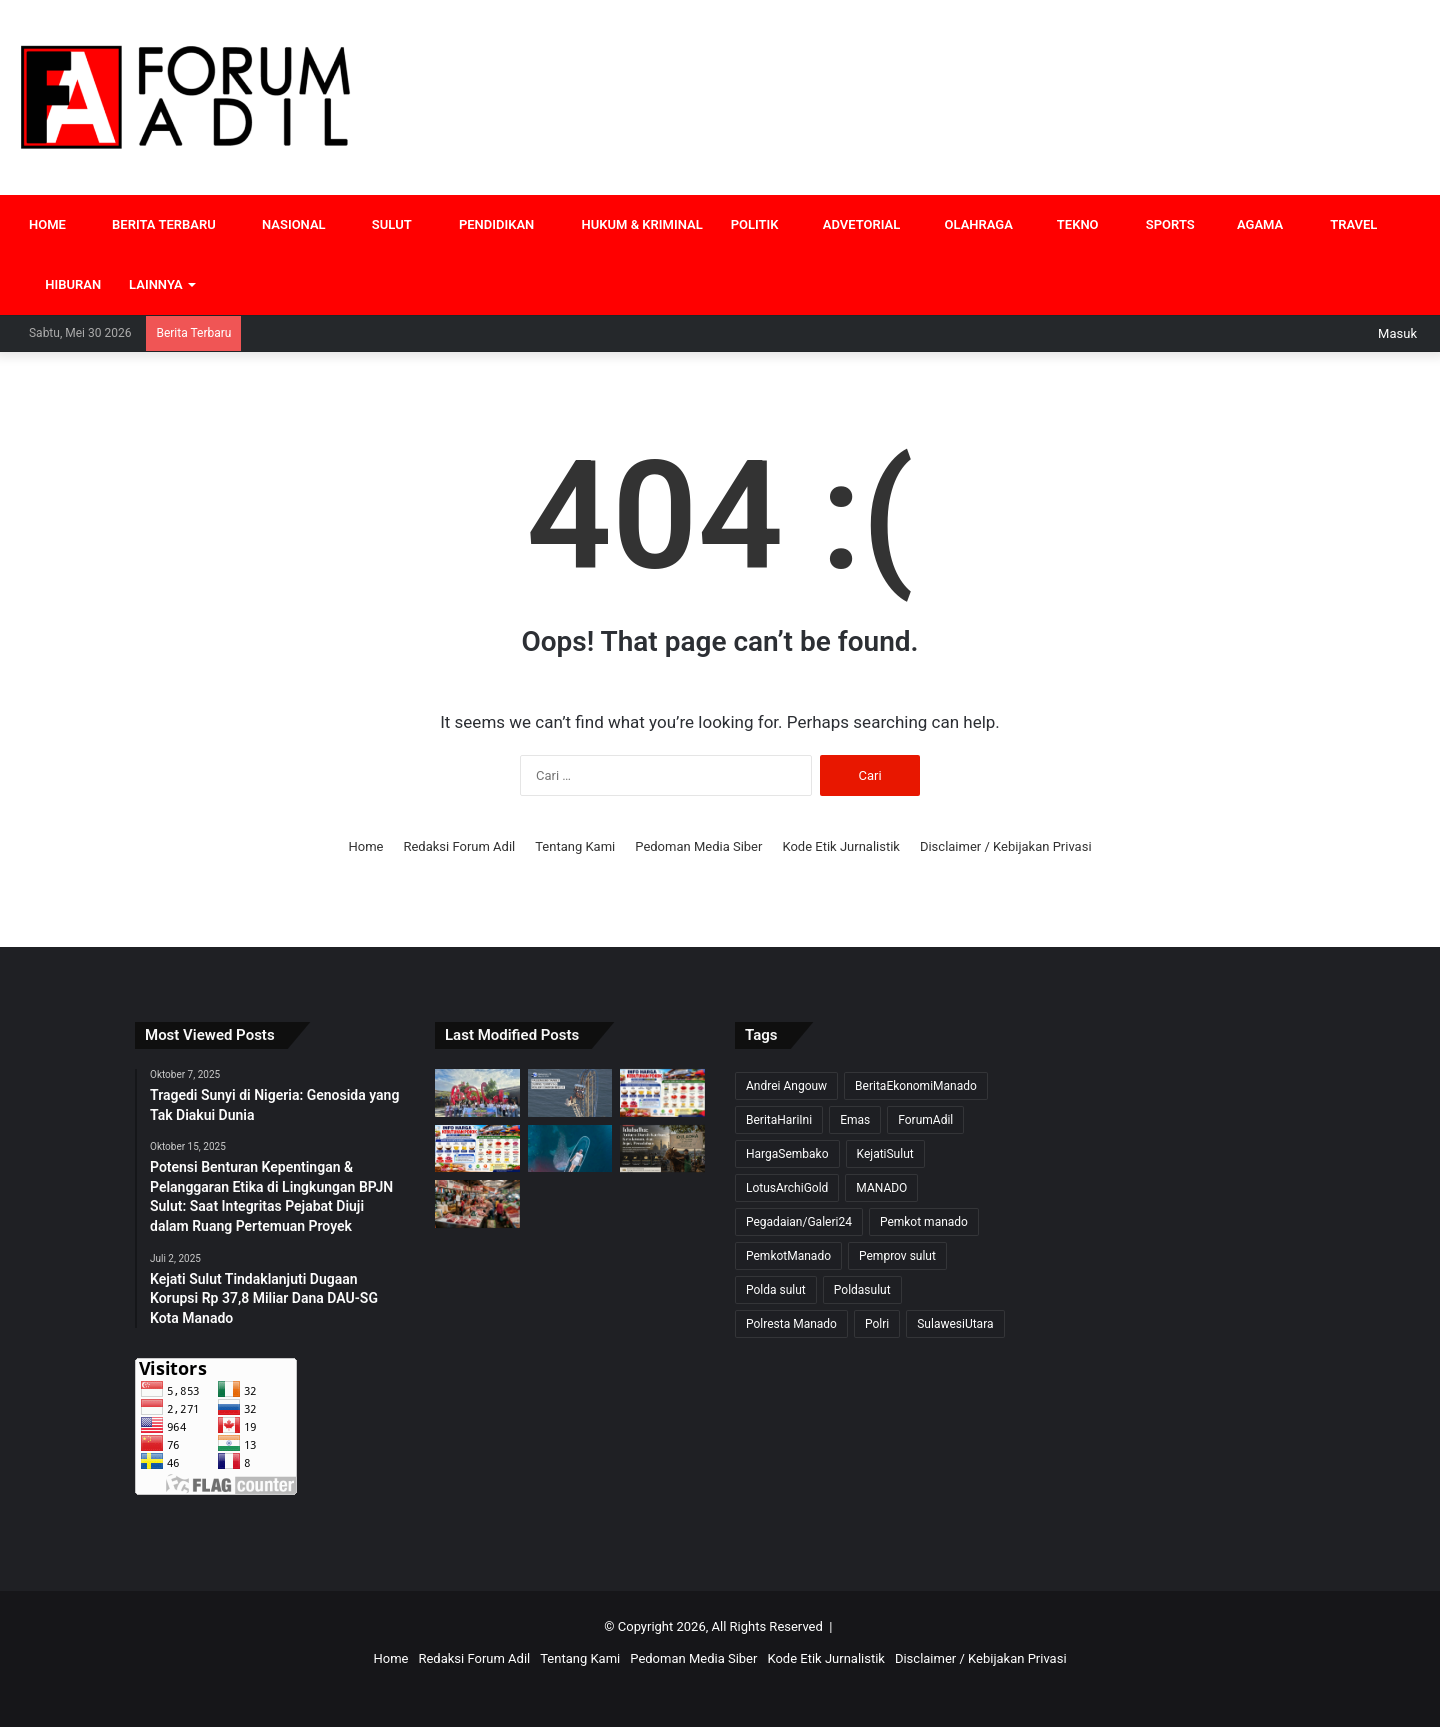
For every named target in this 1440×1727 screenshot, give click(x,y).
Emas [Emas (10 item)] (855, 1120)
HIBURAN (65, 284)
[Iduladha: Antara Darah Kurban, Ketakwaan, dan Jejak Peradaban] (662, 1149)
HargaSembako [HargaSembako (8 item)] (787, 1154)
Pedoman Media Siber (698, 846)
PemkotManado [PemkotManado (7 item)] (788, 1256)
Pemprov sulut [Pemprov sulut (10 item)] (897, 1256)
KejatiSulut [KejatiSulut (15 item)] (885, 1154)
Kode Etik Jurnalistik (841, 846)
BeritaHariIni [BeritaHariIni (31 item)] (779, 1120)
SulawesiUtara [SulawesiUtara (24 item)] (955, 1324)
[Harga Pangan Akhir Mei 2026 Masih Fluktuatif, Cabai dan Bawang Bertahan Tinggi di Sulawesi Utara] (477, 1149)
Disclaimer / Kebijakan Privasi (1006, 846)
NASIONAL (285, 224)
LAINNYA (156, 284)
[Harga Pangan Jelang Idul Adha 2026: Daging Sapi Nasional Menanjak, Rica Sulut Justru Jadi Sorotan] (477, 1204)
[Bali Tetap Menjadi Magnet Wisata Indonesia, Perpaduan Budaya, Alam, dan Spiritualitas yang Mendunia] (477, 1093)
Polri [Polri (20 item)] (877, 1324)
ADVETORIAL (854, 224)
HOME (47, 224)
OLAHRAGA (970, 224)
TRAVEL (1344, 224)
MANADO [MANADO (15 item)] (881, 1188)
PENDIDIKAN (487, 224)
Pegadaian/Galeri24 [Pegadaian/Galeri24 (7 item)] (799, 1222)
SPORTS (1161, 224)
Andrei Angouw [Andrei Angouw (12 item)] (786, 1086)
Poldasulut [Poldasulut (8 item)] (862, 1290)
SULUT (383, 224)
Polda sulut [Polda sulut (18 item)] (776, 1290)
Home (365, 846)
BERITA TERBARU (155, 224)
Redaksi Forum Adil (459, 846)
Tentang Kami (575, 846)
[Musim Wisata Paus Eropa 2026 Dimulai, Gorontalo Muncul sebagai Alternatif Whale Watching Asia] (570, 1149)
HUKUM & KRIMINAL (632, 224)
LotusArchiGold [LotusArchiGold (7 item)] (787, 1188)
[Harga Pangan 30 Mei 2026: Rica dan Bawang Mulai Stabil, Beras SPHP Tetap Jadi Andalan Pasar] (662, 1093)
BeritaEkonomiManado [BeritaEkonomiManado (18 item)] (916, 1086)
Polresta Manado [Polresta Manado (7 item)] (791, 1324)
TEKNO (1070, 224)
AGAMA (1253, 224)
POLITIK (755, 224)
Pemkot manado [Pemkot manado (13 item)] (924, 1222)
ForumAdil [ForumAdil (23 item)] (925, 1120)
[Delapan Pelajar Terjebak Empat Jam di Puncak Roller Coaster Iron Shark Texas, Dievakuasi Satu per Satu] (570, 1093)
